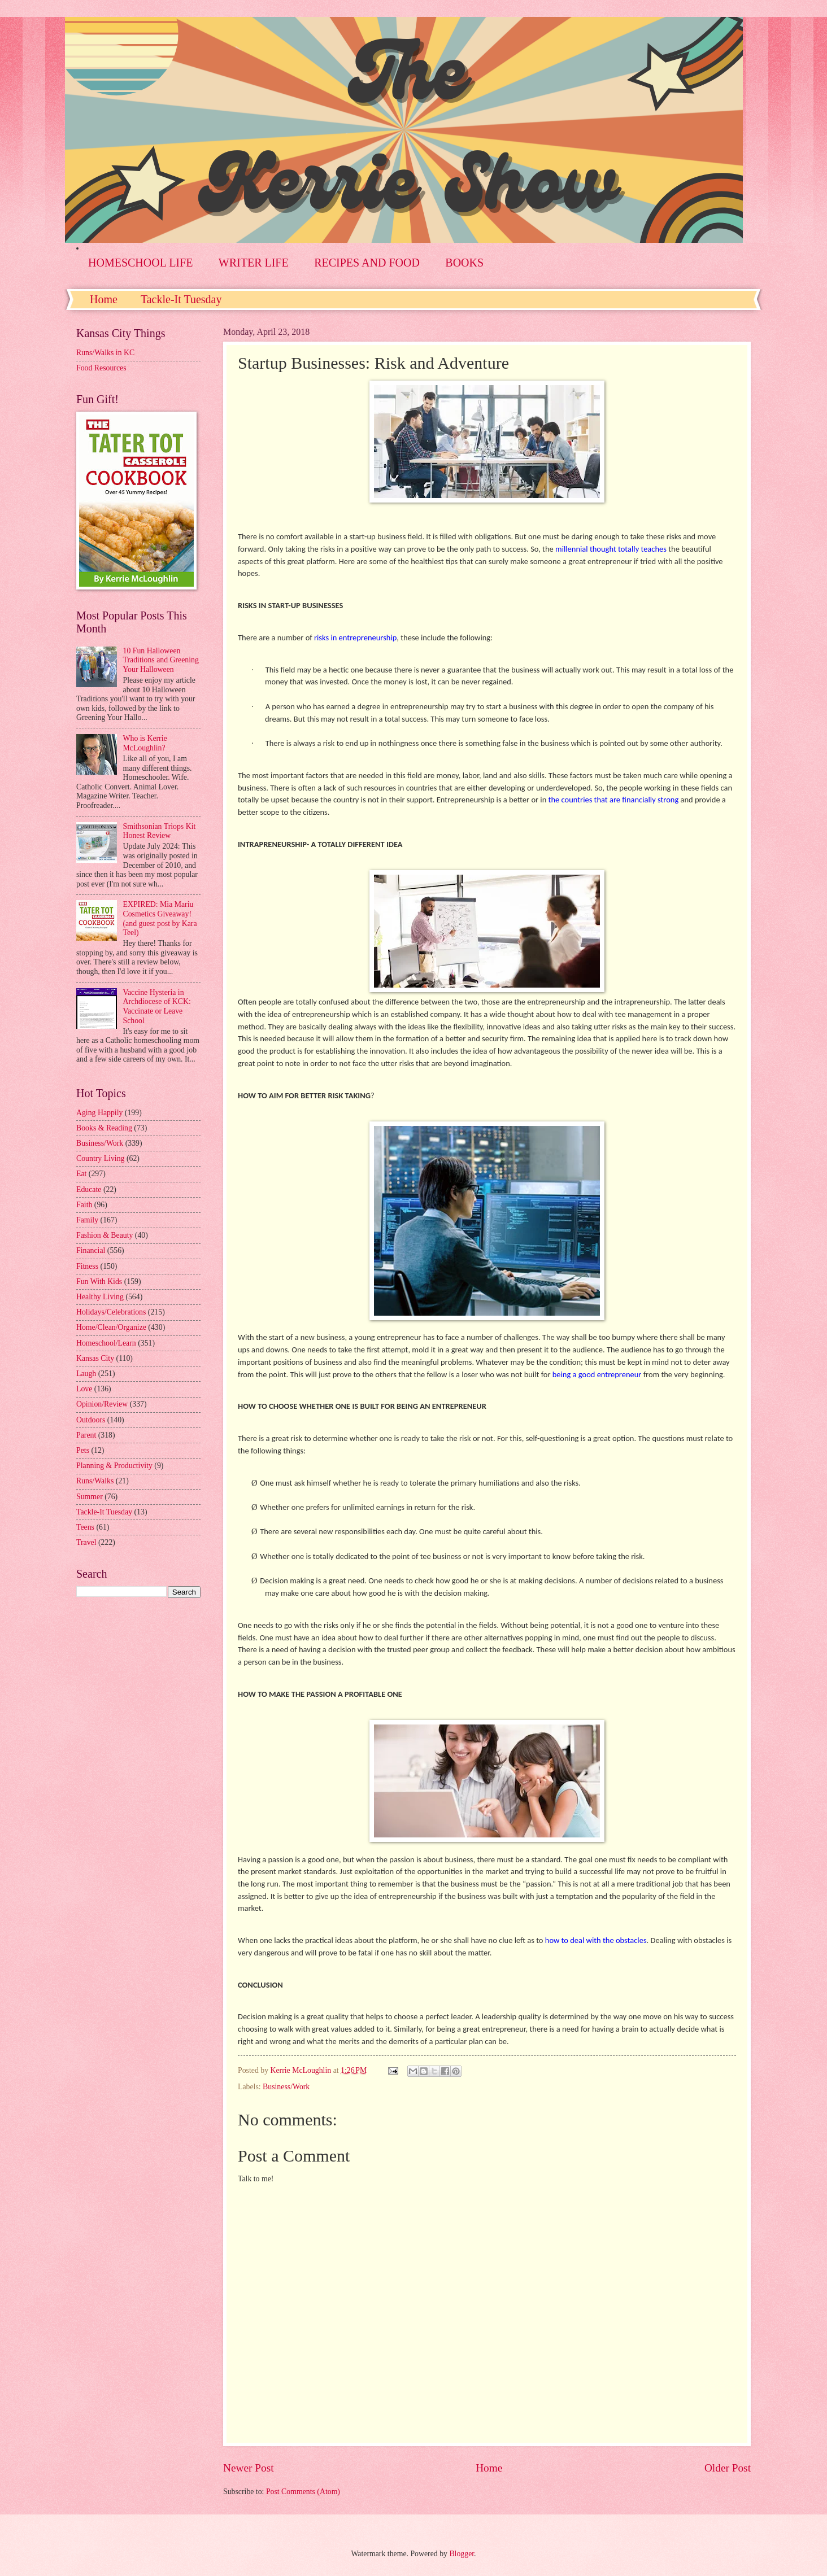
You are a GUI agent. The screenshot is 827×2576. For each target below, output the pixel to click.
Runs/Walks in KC (105, 352)
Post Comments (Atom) (303, 2491)
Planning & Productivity (114, 1465)
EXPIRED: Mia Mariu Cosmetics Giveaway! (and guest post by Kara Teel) (160, 918)
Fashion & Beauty (104, 1235)
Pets (82, 1450)
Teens (85, 1527)
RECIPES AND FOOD (367, 262)
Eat (81, 1173)
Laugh (86, 1373)
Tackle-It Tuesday (181, 299)
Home (103, 299)
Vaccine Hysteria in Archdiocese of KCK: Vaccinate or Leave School (157, 1006)
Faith (84, 1204)
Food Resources (101, 368)
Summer (89, 1496)
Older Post (727, 2468)
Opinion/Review (102, 1404)
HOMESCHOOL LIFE (140, 262)
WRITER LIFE (254, 262)
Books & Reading (104, 1128)
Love (84, 1389)
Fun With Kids (99, 1281)
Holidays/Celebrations (111, 1312)
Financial (90, 1250)
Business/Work (286, 2086)
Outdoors (90, 1420)
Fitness (87, 1266)
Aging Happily (99, 1112)
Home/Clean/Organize (111, 1327)
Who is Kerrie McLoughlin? (145, 743)
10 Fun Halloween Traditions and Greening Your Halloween (161, 660)
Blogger (461, 2553)
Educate (88, 1189)
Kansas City (95, 1358)
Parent (86, 1435)
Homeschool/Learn (106, 1343)
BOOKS (464, 262)
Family (87, 1220)
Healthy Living (100, 1297)
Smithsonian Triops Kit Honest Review (159, 831)
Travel (86, 1542)
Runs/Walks (95, 1481)
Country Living (100, 1158)
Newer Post (248, 2468)
